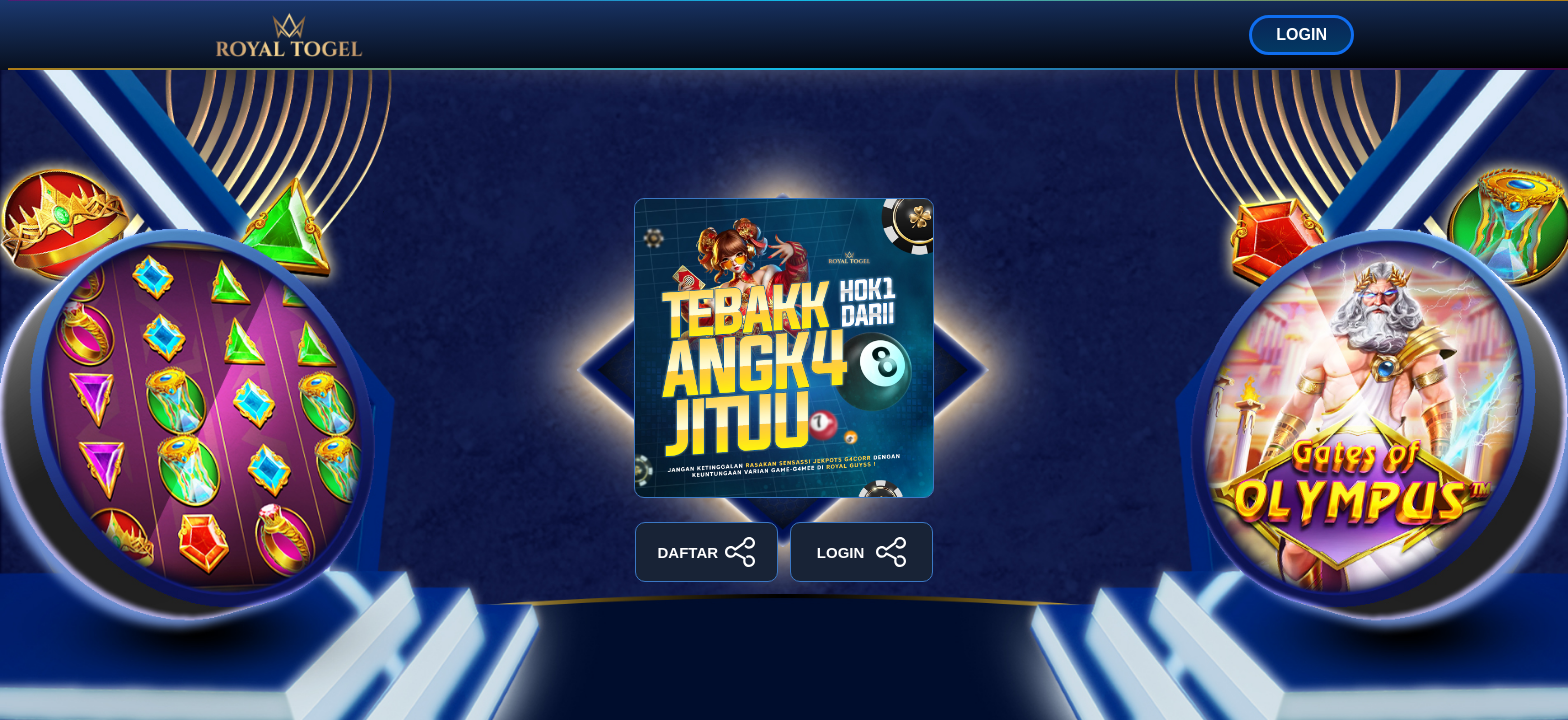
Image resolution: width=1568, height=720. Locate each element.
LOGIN (1301, 34)
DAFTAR (707, 552)
